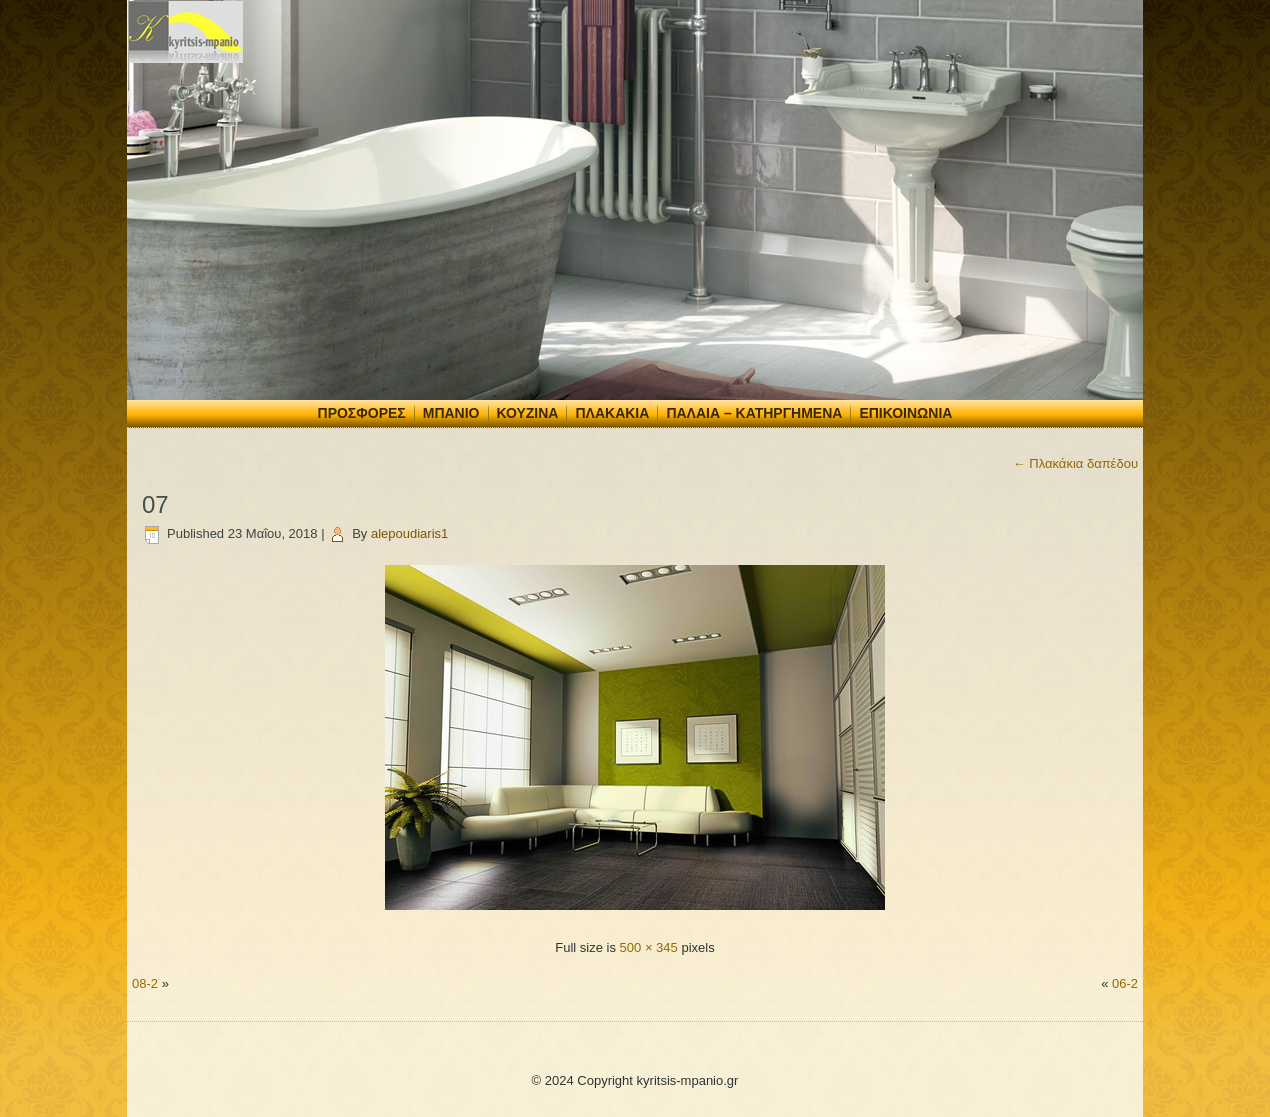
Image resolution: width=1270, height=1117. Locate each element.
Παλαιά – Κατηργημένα (754, 413)
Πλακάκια (612, 413)
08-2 (145, 983)
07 (155, 504)
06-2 (1125, 983)
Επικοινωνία (905, 413)
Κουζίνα (528, 413)
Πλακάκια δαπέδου (1075, 463)
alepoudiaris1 (409, 533)
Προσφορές (362, 413)
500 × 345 (649, 947)
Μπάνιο (451, 413)
